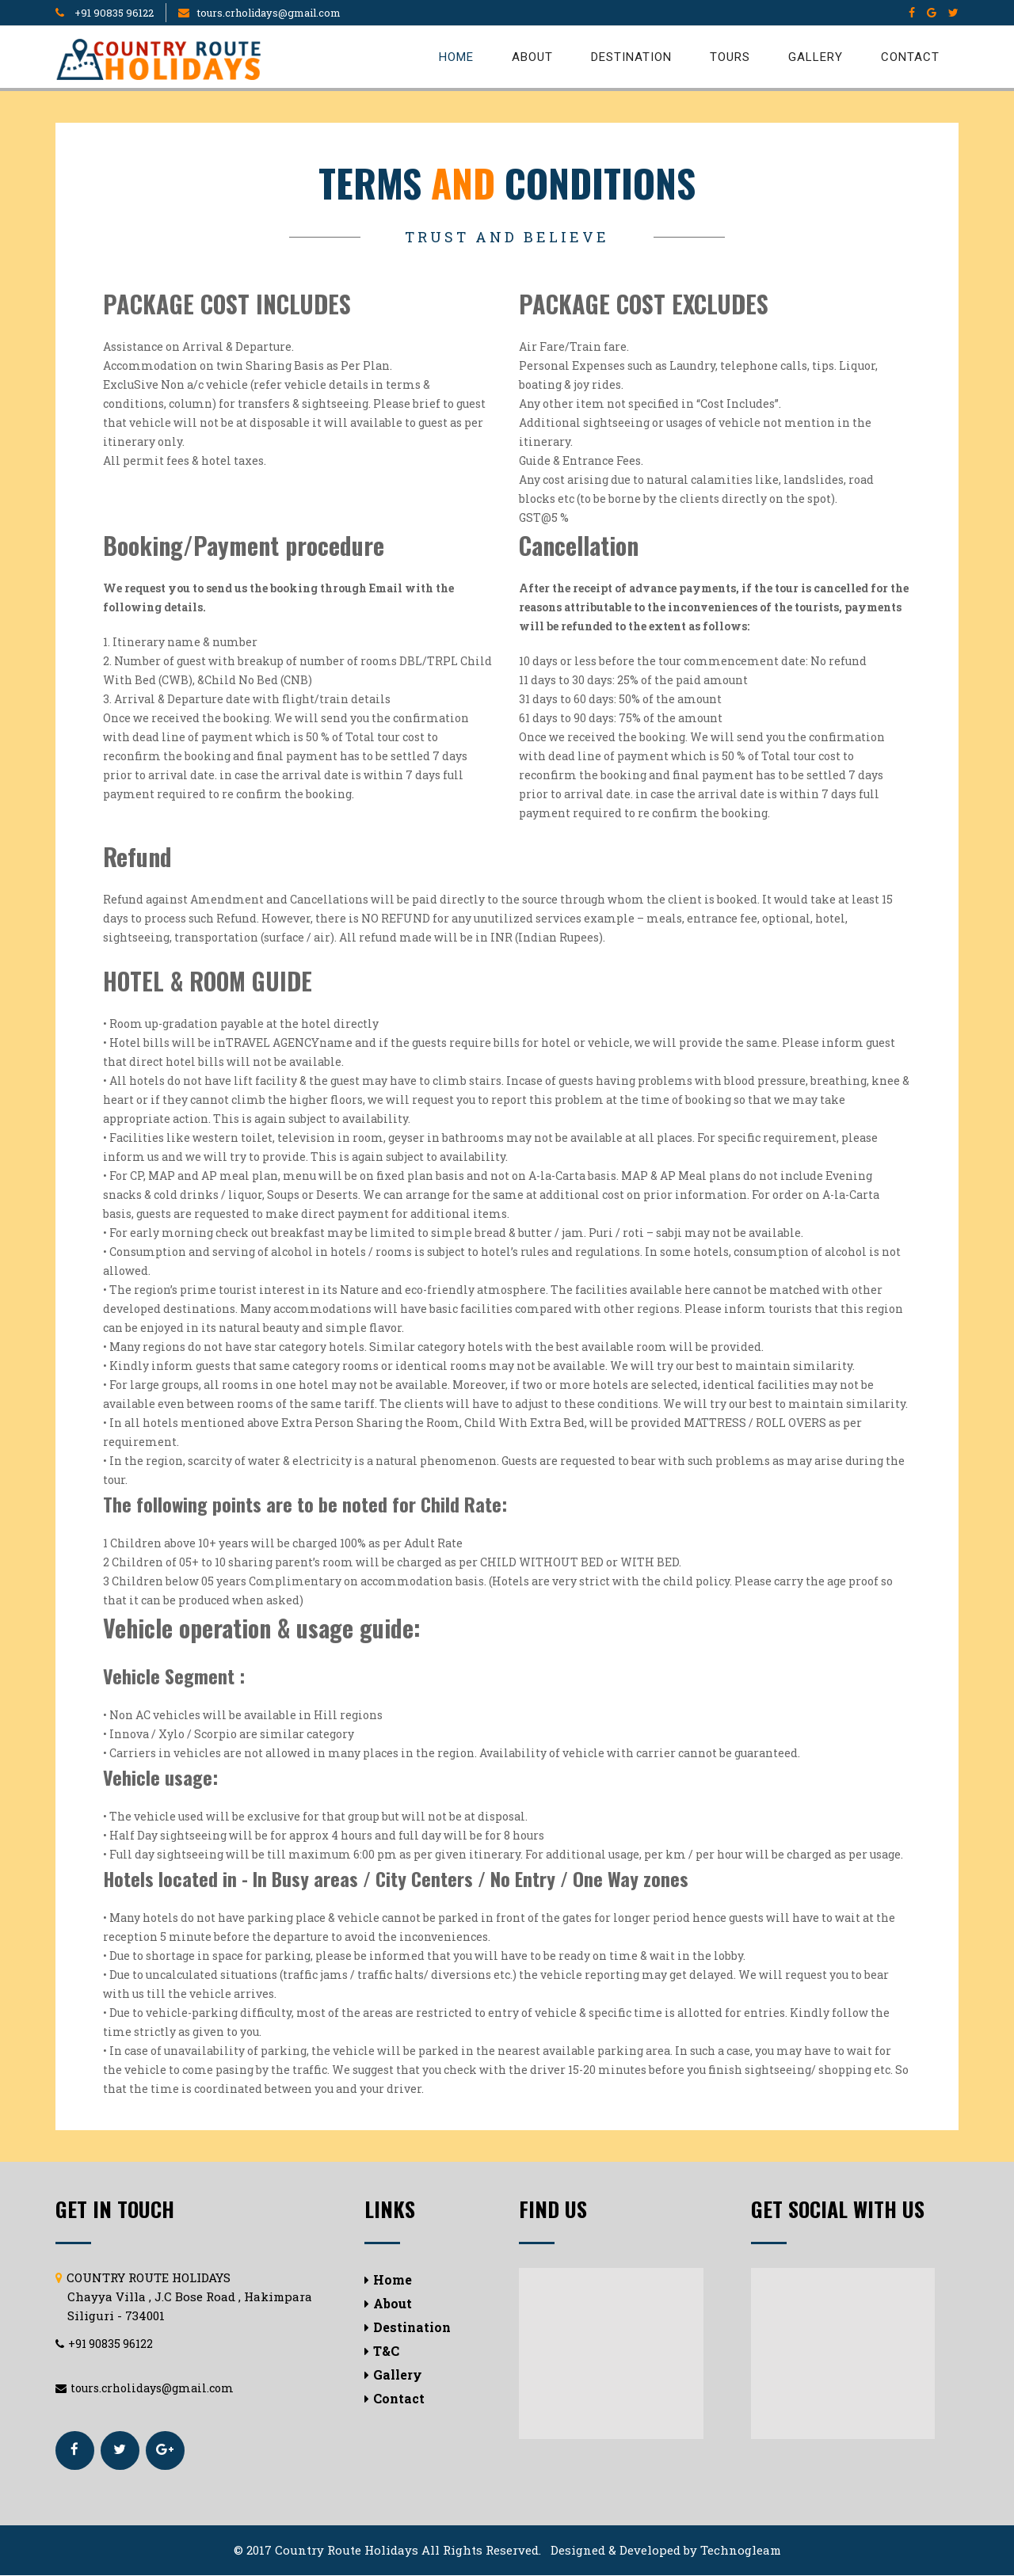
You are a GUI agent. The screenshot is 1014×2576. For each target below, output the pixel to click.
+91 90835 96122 (113, 13)
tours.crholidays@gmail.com (269, 13)
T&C (381, 2350)
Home (456, 57)
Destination (631, 57)
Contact (910, 57)
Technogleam (740, 2551)
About (532, 57)
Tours (730, 57)
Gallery (815, 57)
